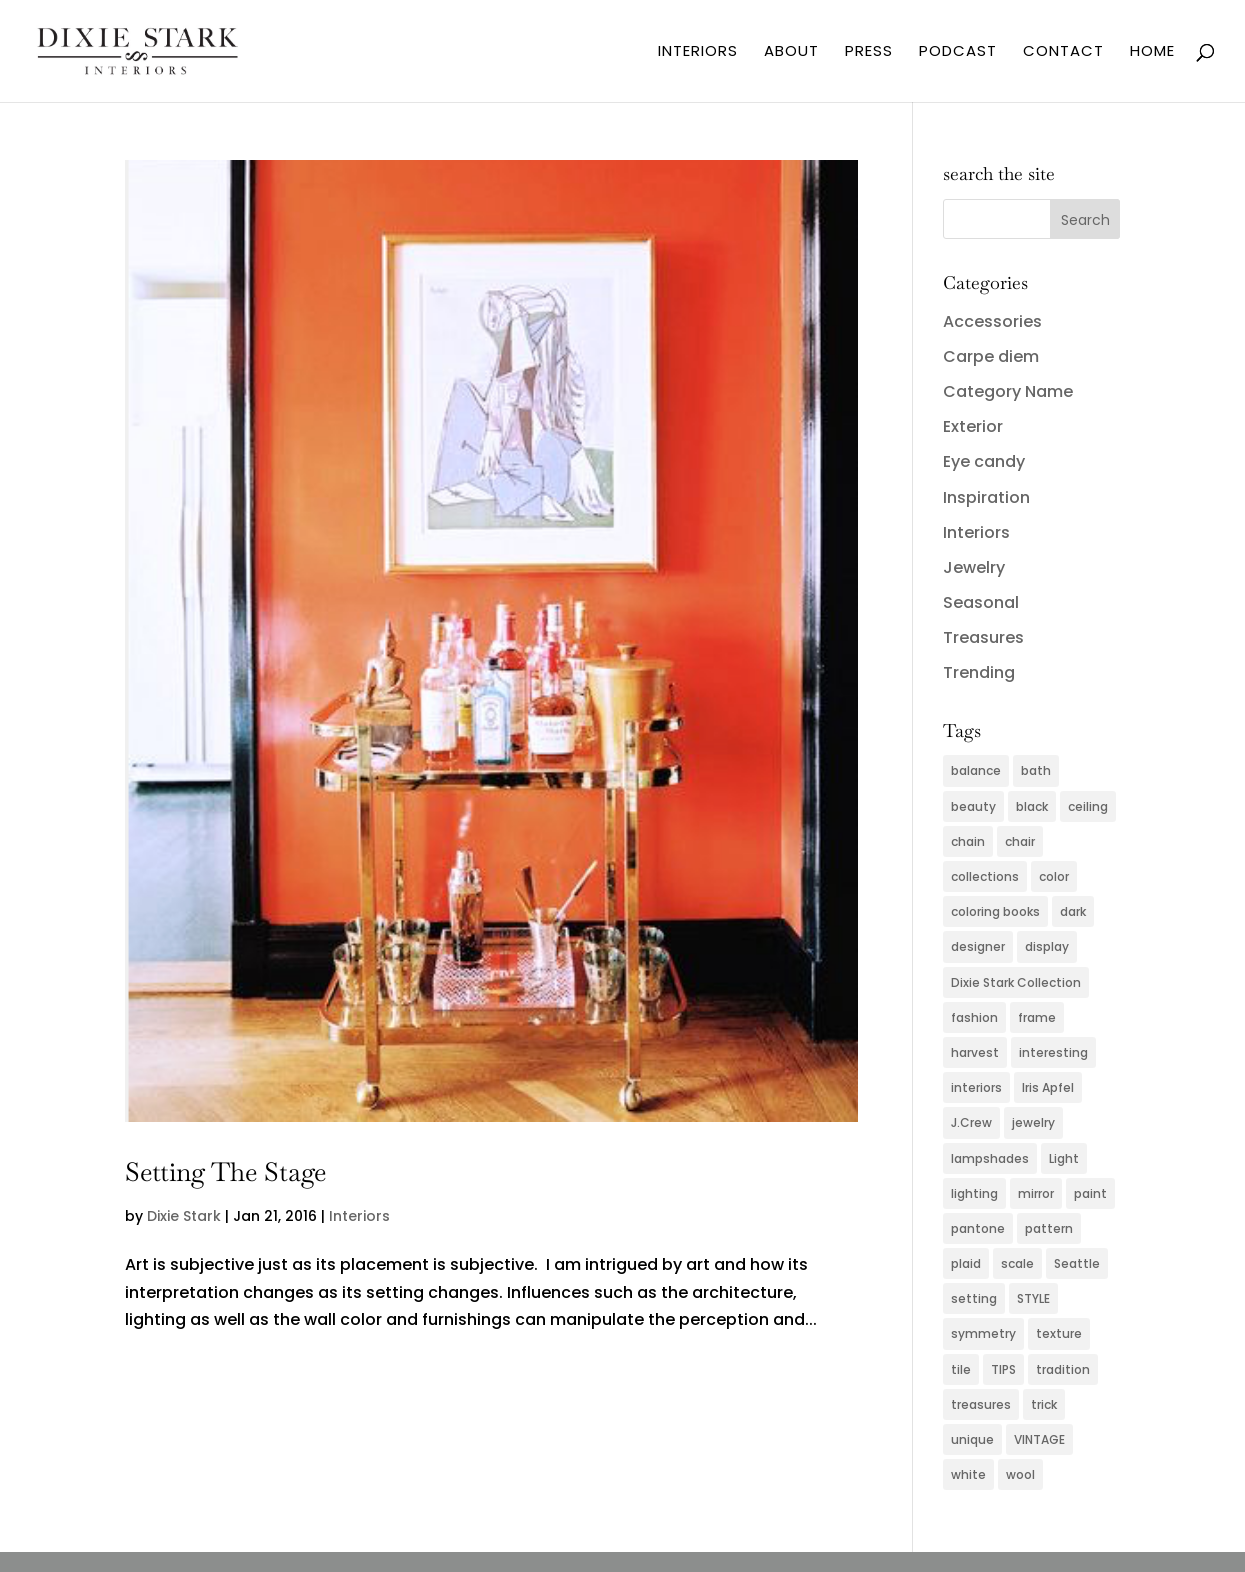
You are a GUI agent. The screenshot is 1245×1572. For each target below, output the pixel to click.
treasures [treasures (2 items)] (981, 1404)
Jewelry (974, 567)
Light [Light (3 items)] (1064, 1158)
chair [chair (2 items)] (1020, 841)
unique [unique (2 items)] (972, 1439)
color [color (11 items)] (1054, 876)
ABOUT (791, 52)
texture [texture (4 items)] (1059, 1333)
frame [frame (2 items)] (1037, 1017)
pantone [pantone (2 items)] (978, 1228)
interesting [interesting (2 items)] (1053, 1052)
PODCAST (958, 52)
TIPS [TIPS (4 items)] (1003, 1369)
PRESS (869, 52)
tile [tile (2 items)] (961, 1369)
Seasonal (981, 602)
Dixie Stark (184, 1216)
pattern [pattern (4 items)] (1049, 1228)
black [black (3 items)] (1032, 806)
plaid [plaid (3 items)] (966, 1263)
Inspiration (986, 497)
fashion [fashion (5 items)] (974, 1017)
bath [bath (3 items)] (1036, 770)
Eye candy (984, 461)
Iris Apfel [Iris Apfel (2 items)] (1048, 1087)
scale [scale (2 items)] (1017, 1263)
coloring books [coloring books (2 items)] (995, 911)
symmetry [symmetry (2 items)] (983, 1333)
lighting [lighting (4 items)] (974, 1193)
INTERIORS (698, 52)
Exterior (973, 426)
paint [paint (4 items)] (1090, 1193)
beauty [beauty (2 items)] (973, 806)
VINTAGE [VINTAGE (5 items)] (1039, 1439)
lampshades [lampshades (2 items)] (990, 1158)
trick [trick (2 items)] (1044, 1404)
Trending (979, 672)
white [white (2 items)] (968, 1474)
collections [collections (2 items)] (985, 876)
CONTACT (1063, 52)
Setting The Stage (225, 1172)
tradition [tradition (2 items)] (1063, 1369)
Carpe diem (991, 356)
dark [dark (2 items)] (1073, 911)
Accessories (992, 321)
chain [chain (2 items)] (968, 841)
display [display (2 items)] (1047, 946)
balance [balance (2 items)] (976, 770)
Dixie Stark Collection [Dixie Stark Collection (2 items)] (1016, 982)
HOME (1152, 52)
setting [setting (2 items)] (974, 1298)
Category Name (1008, 391)
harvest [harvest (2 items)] (975, 1052)
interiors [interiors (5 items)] (976, 1087)
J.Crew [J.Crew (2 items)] (971, 1122)
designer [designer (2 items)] (978, 946)
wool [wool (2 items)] (1020, 1474)
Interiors (359, 1216)
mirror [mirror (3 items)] (1036, 1193)
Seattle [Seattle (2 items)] (1077, 1263)
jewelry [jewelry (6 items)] (1033, 1122)
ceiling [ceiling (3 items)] (1088, 806)
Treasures (983, 637)
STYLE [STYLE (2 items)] (1033, 1298)
